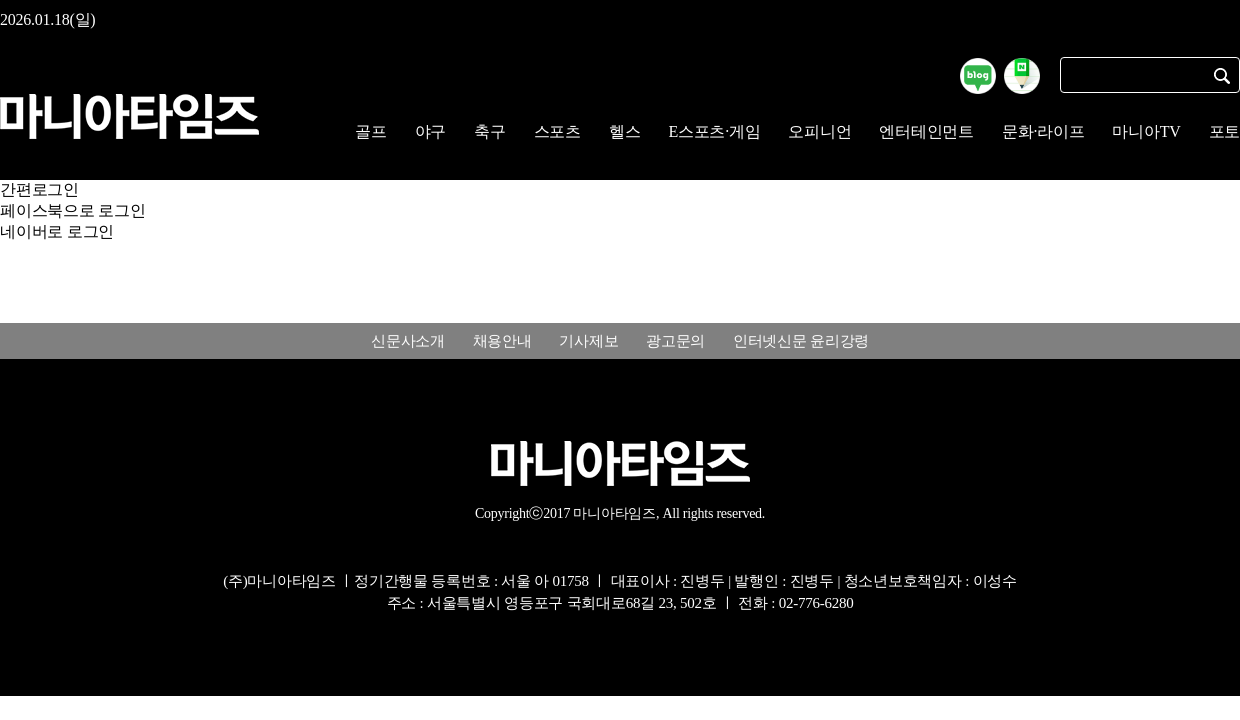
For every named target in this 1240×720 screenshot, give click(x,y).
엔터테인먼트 (926, 131)
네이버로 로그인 (57, 231)
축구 (490, 131)
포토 (1225, 131)
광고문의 (675, 341)
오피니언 (819, 131)
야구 (431, 131)
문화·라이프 (1043, 131)
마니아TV (1146, 131)
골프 (371, 131)
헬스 (625, 131)
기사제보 (588, 341)
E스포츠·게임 (714, 131)
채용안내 (502, 341)
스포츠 (557, 131)
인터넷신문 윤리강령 (801, 341)
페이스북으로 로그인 (73, 210)
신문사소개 (408, 341)
